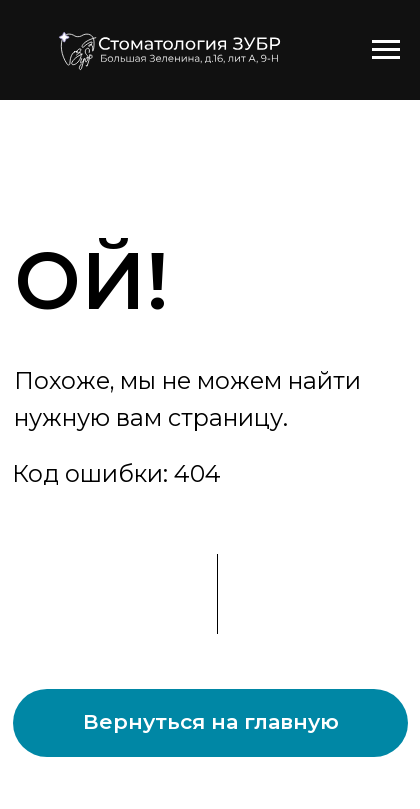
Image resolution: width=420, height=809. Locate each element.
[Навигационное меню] (386, 50)
